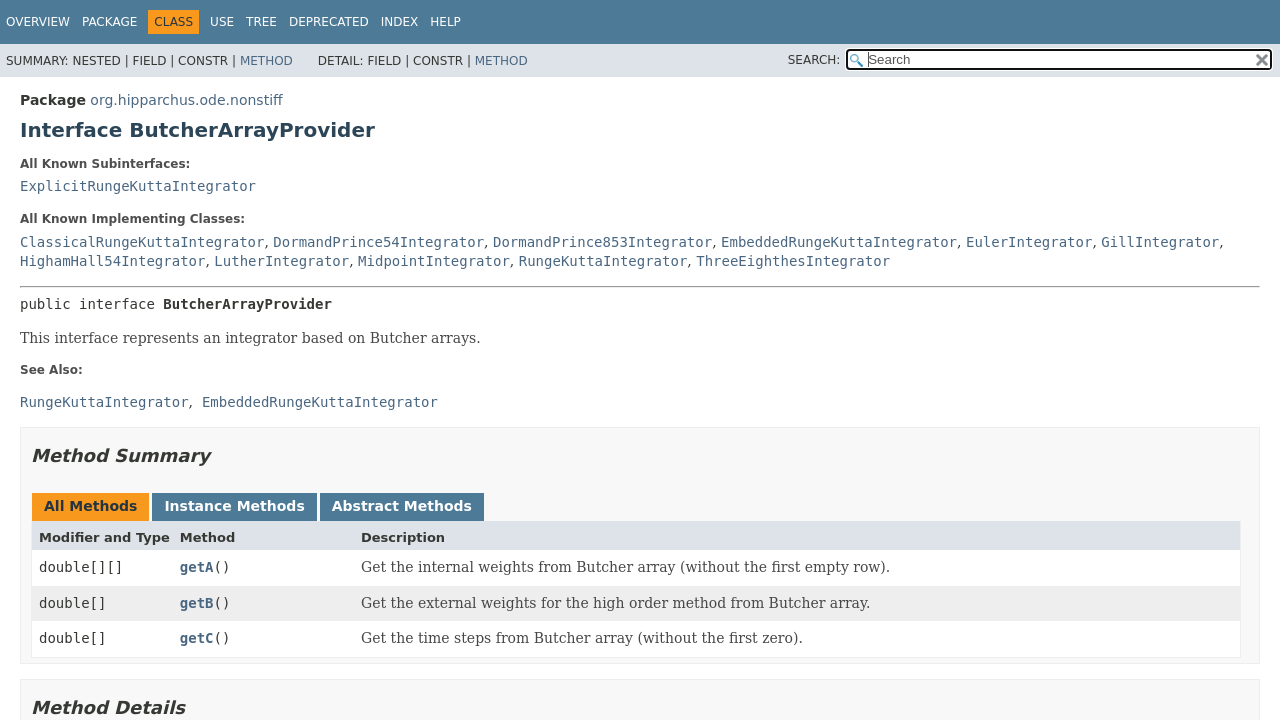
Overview (38, 22)
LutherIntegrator (281, 261)
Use (222, 22)
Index (400, 22)
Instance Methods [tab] (234, 506)
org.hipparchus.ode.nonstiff (186, 100)
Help (445, 22)
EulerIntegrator (1029, 242)
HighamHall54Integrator (112, 261)
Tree (261, 22)
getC (197, 638)
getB (197, 603)
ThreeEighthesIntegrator (793, 261)
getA (197, 567)
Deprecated (329, 22)
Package (109, 22)
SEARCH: (814, 60)
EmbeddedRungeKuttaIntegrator (839, 242)
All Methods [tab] (90, 506)
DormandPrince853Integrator (602, 242)
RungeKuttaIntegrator (603, 261)
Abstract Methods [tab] (402, 506)
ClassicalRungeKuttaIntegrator (142, 242)
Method (266, 61)
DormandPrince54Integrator (378, 242)
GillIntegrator (1160, 242)
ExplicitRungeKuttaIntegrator (138, 186)
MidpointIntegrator (434, 261)
